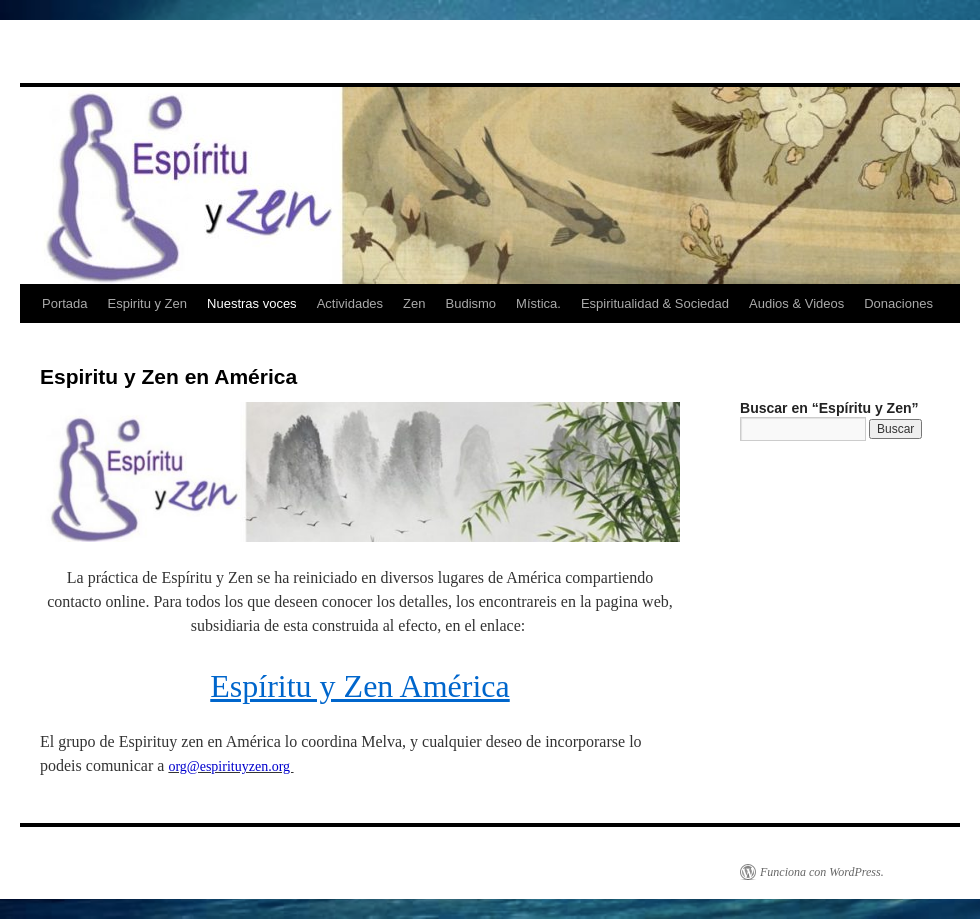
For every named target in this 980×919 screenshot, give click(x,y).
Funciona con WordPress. (822, 872)
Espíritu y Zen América (359, 686)
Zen (414, 303)
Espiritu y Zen (147, 303)
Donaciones (898, 303)
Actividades (350, 303)
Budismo (471, 303)
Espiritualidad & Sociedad (655, 303)
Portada (65, 303)
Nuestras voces (252, 303)
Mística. (538, 303)
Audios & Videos (796, 303)
